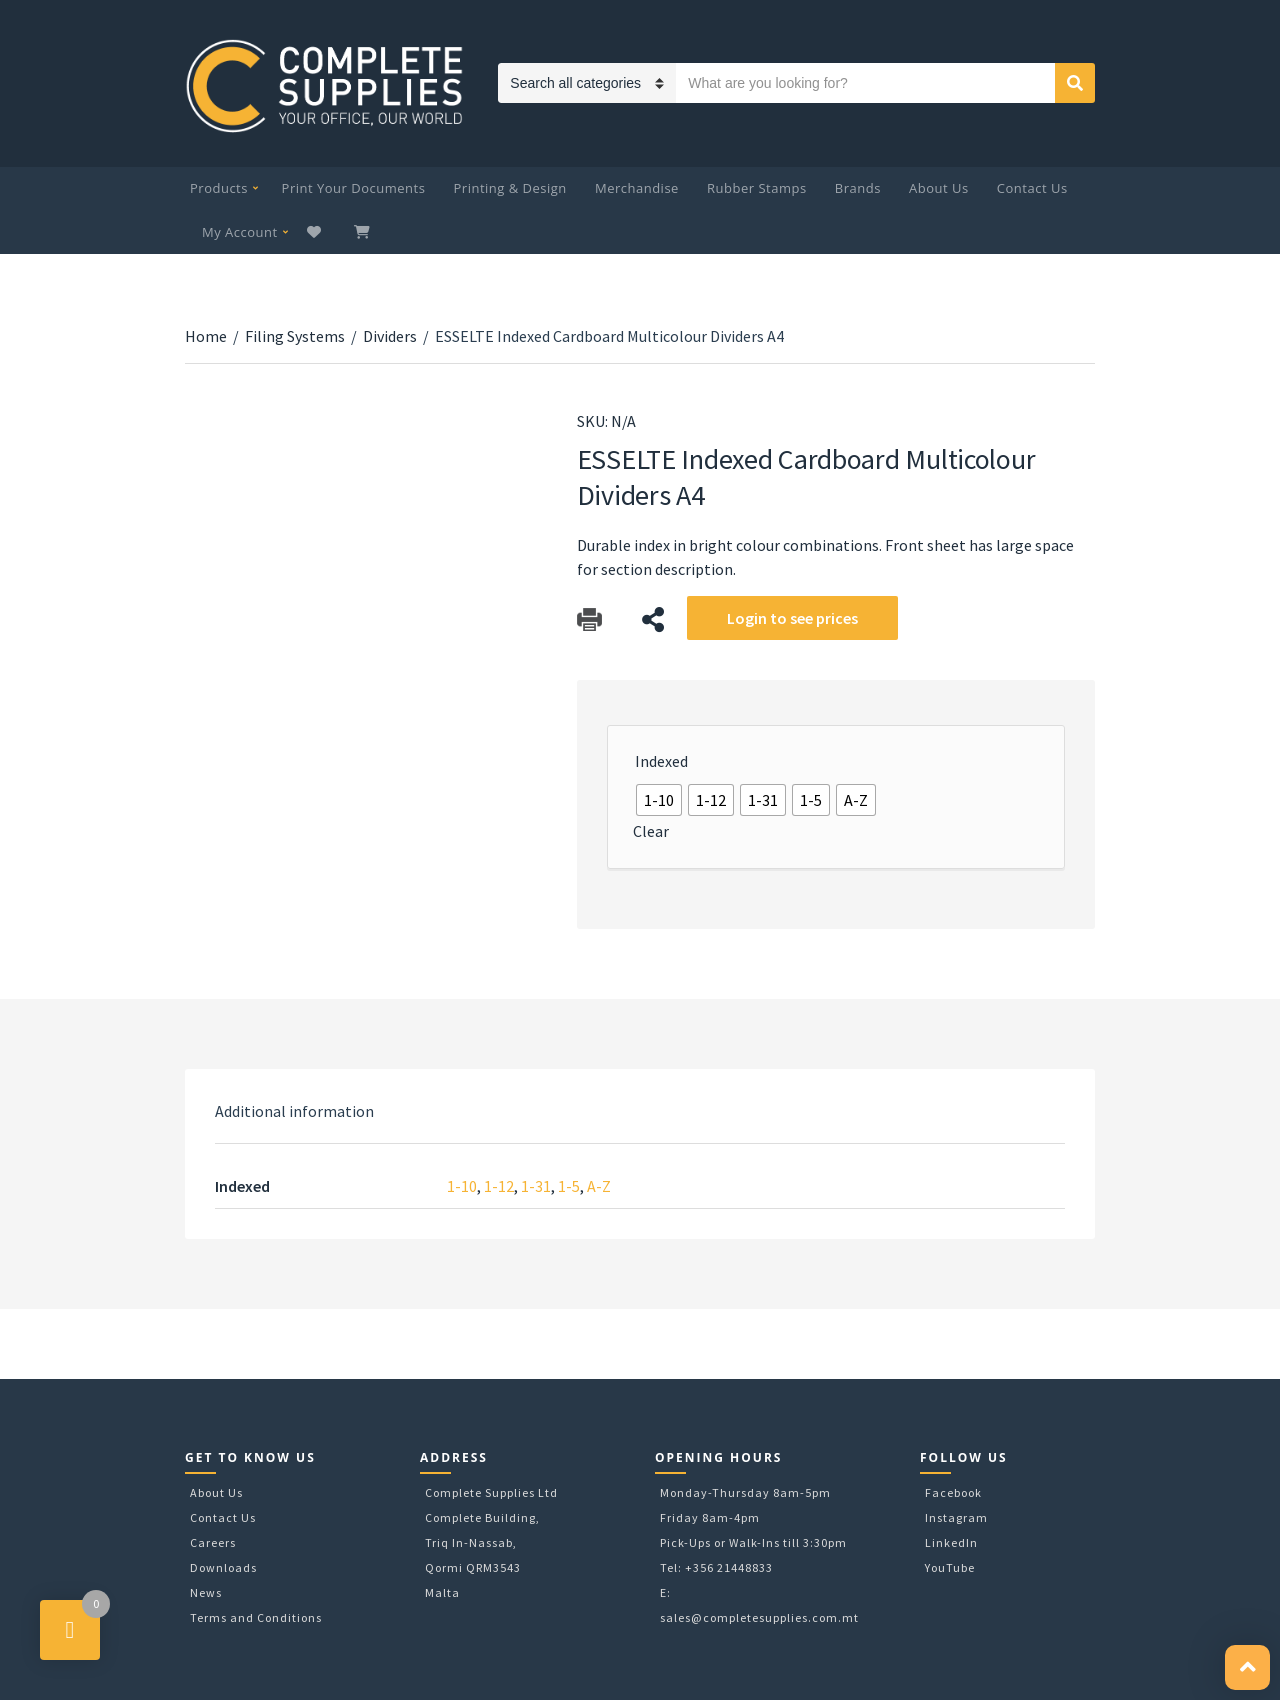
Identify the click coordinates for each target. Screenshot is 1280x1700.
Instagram (956, 1517)
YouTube (950, 1567)
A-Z (599, 1186)
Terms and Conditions (256, 1617)
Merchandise (637, 188)
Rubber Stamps (757, 188)
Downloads (223, 1567)
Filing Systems (295, 336)
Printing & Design (510, 188)
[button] (1247, 1667)
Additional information (294, 1111)
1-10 (462, 1186)
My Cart (364, 232)
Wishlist (316, 232)
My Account (240, 232)
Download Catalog (589, 619)
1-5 (569, 1186)
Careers (213, 1542)
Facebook (953, 1492)
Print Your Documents (354, 188)
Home (206, 336)
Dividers (390, 336)
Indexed (661, 761)
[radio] (659, 800)
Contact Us (1032, 188)
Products (219, 188)
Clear (651, 831)
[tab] (294, 1111)
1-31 (536, 1186)
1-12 (499, 1186)
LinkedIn (951, 1542)
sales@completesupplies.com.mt (759, 1617)
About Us (939, 188)
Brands (858, 188)
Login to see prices (792, 618)
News (206, 1592)
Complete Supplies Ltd (491, 1492)
